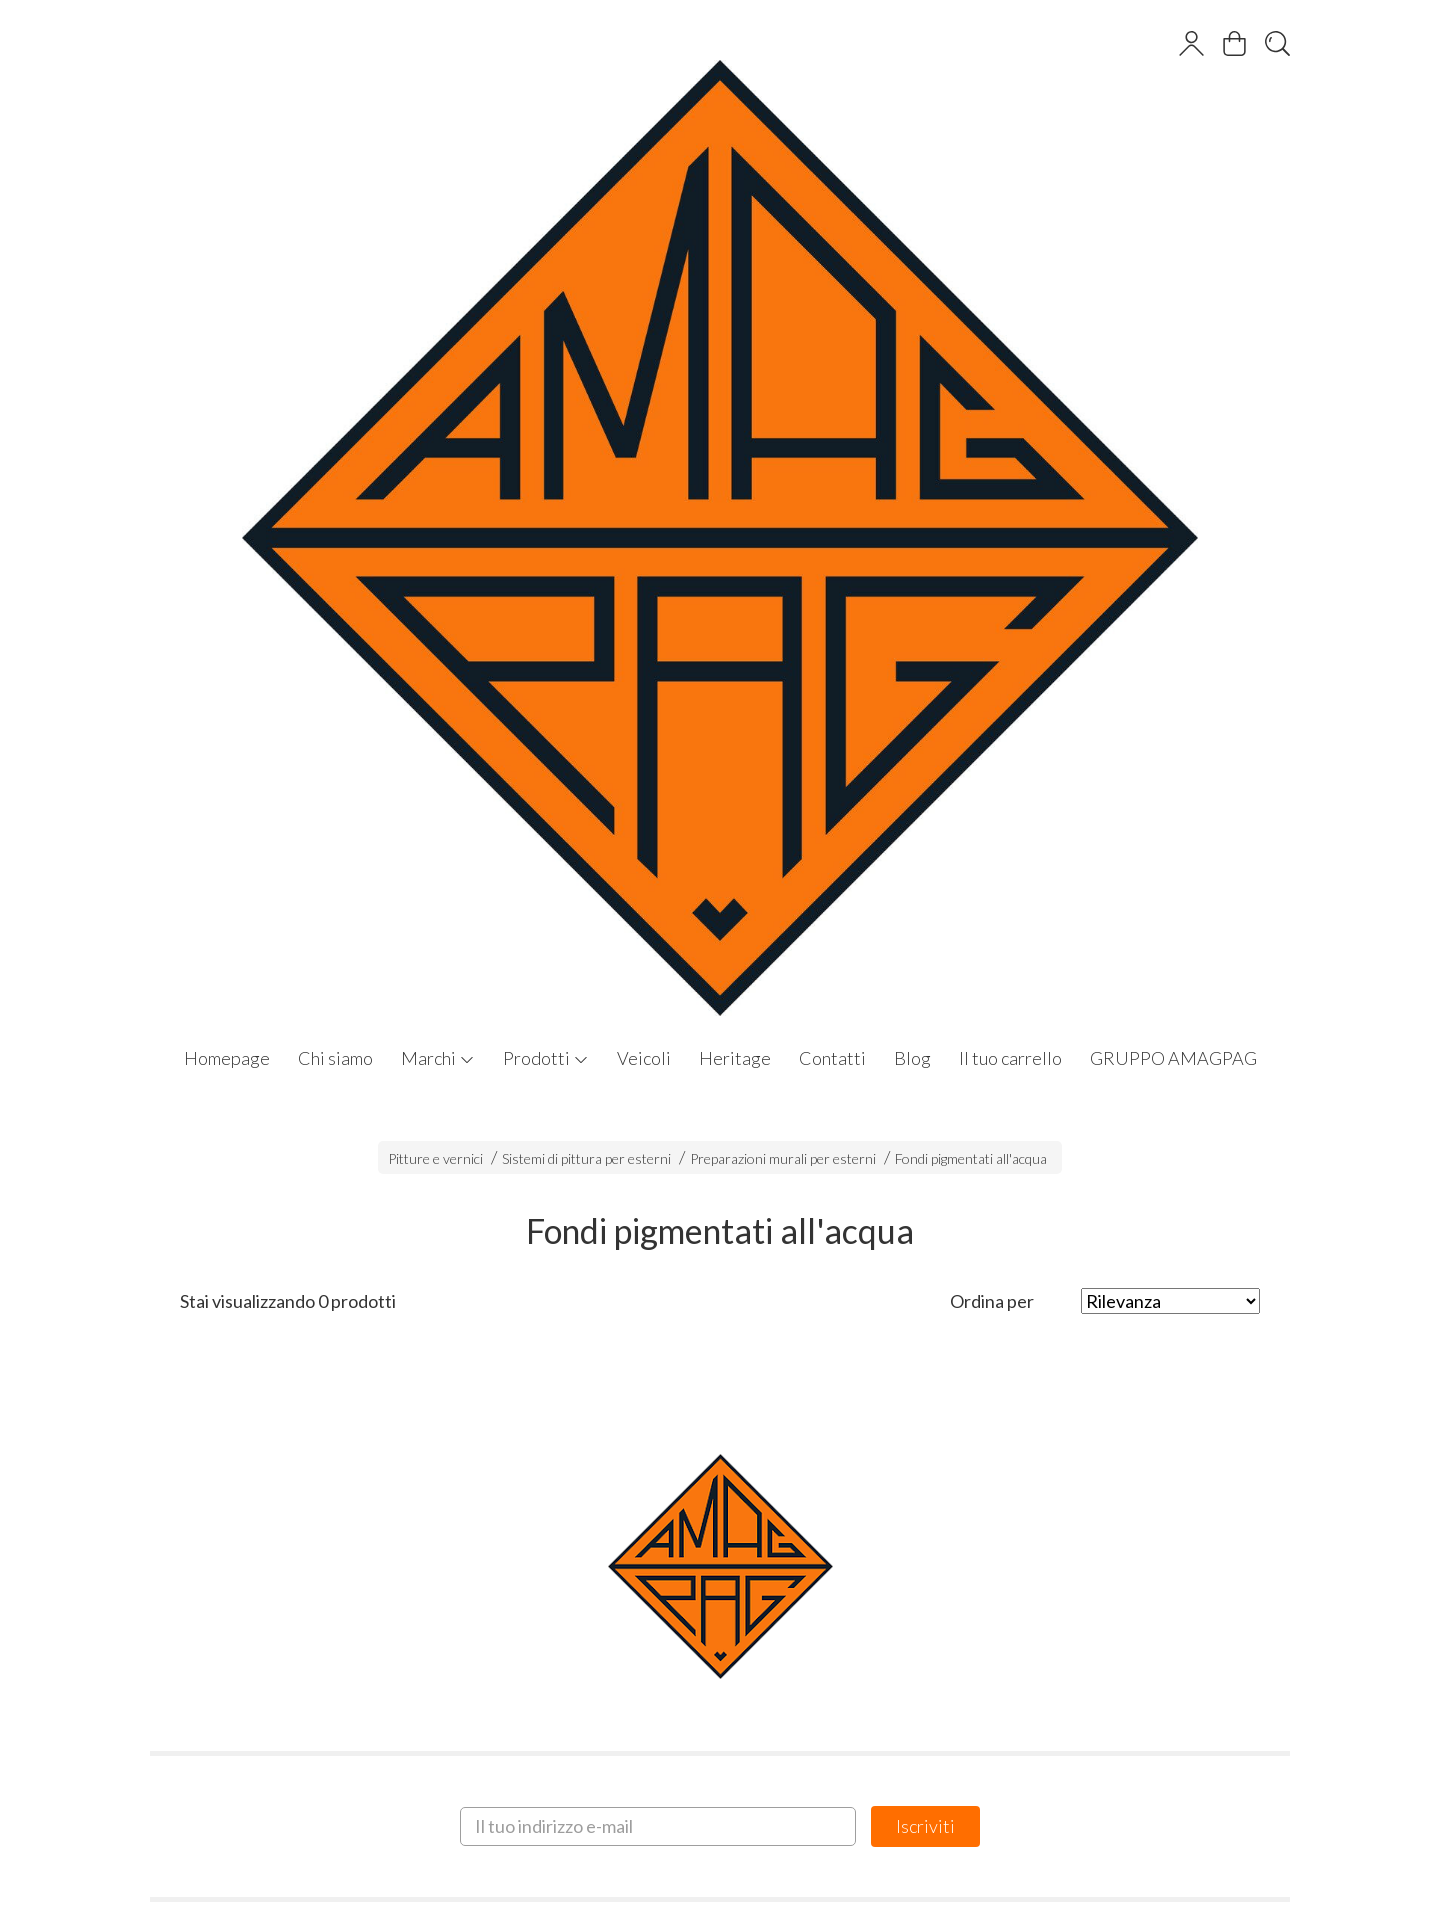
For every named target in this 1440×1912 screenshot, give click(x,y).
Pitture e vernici (435, 1158)
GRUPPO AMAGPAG (1173, 1058)
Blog (912, 1058)
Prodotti (546, 1058)
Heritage (735, 1058)
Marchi (438, 1058)
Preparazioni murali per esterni (783, 1158)
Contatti (832, 1058)
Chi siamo (335, 1058)
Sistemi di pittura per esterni (586, 1158)
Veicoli (644, 1058)
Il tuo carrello (1010, 1058)
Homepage (227, 1058)
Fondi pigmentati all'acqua (971, 1158)
